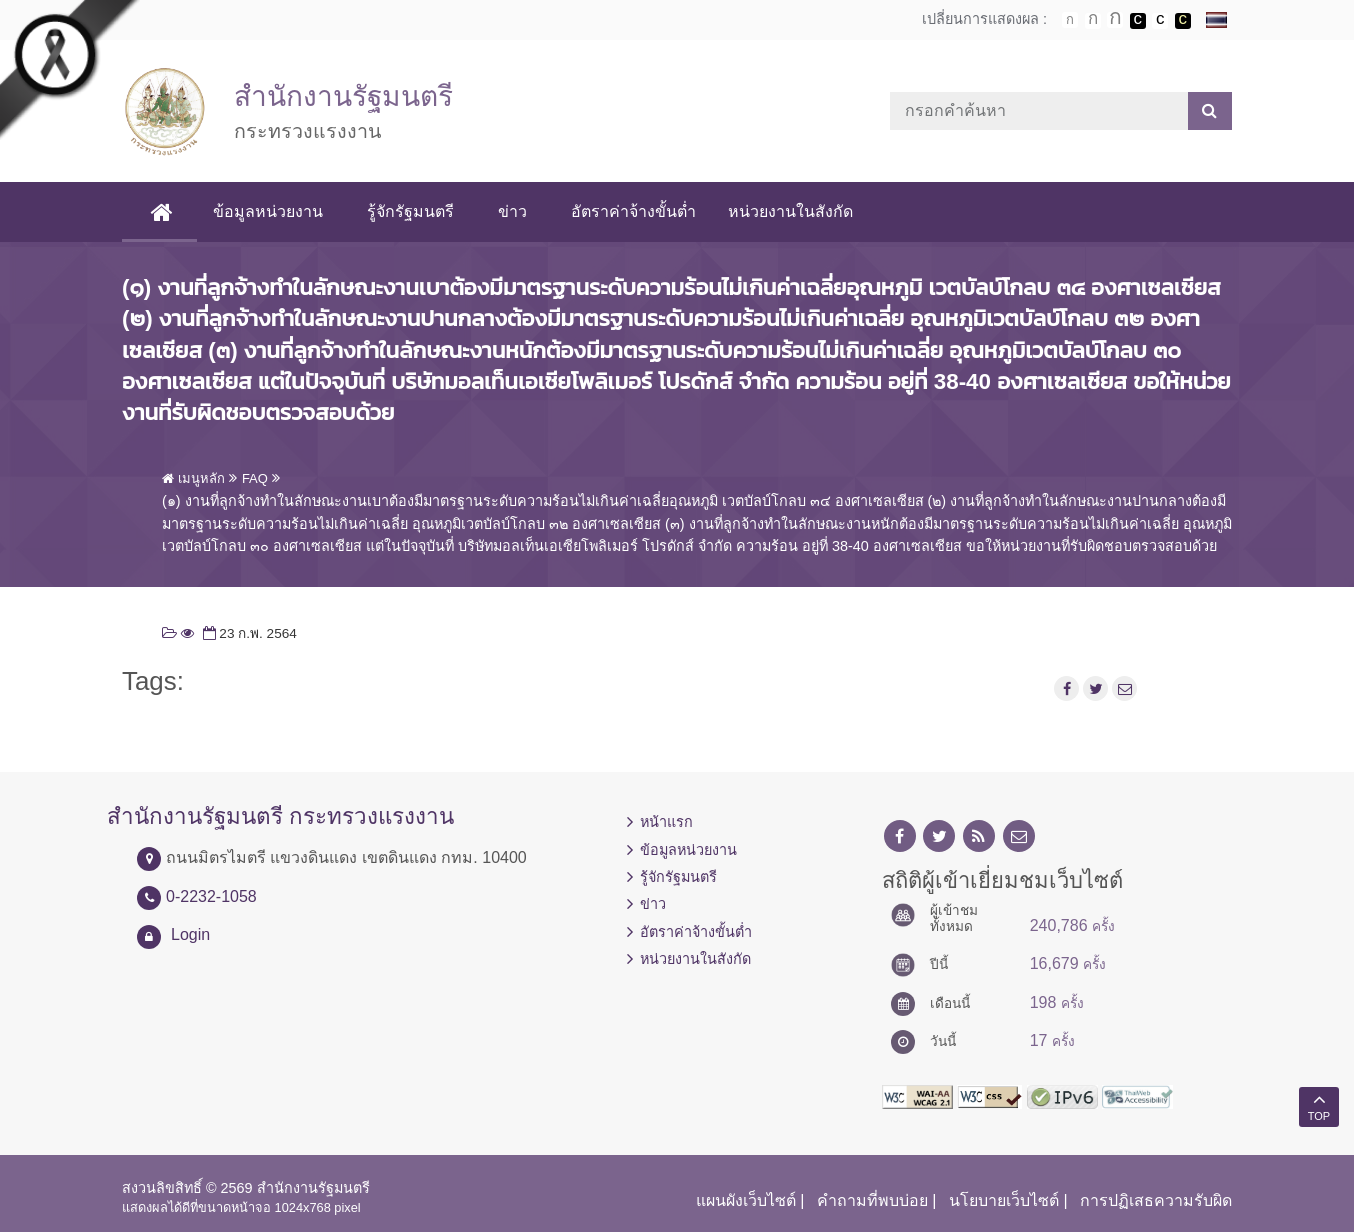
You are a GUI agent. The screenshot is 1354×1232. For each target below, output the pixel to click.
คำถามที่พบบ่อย (872, 1200)
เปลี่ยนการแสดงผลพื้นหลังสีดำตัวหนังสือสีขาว (1138, 21)
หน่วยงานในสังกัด (794, 211)
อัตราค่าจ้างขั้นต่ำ (637, 211)
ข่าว (516, 211)
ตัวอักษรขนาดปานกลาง (1093, 21)
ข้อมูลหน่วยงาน (272, 211)
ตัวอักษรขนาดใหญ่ (1115, 20)
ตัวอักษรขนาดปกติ (1070, 20)
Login (190, 934)
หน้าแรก (666, 822)
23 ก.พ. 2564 (248, 633)
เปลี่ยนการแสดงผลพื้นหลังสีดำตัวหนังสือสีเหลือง (1183, 21)
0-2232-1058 (211, 896)
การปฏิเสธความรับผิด (1156, 1200)
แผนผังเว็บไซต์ (746, 1200)
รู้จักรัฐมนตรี (414, 211)
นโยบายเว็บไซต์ (1004, 1200)
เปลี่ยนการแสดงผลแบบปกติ (1160, 21)
